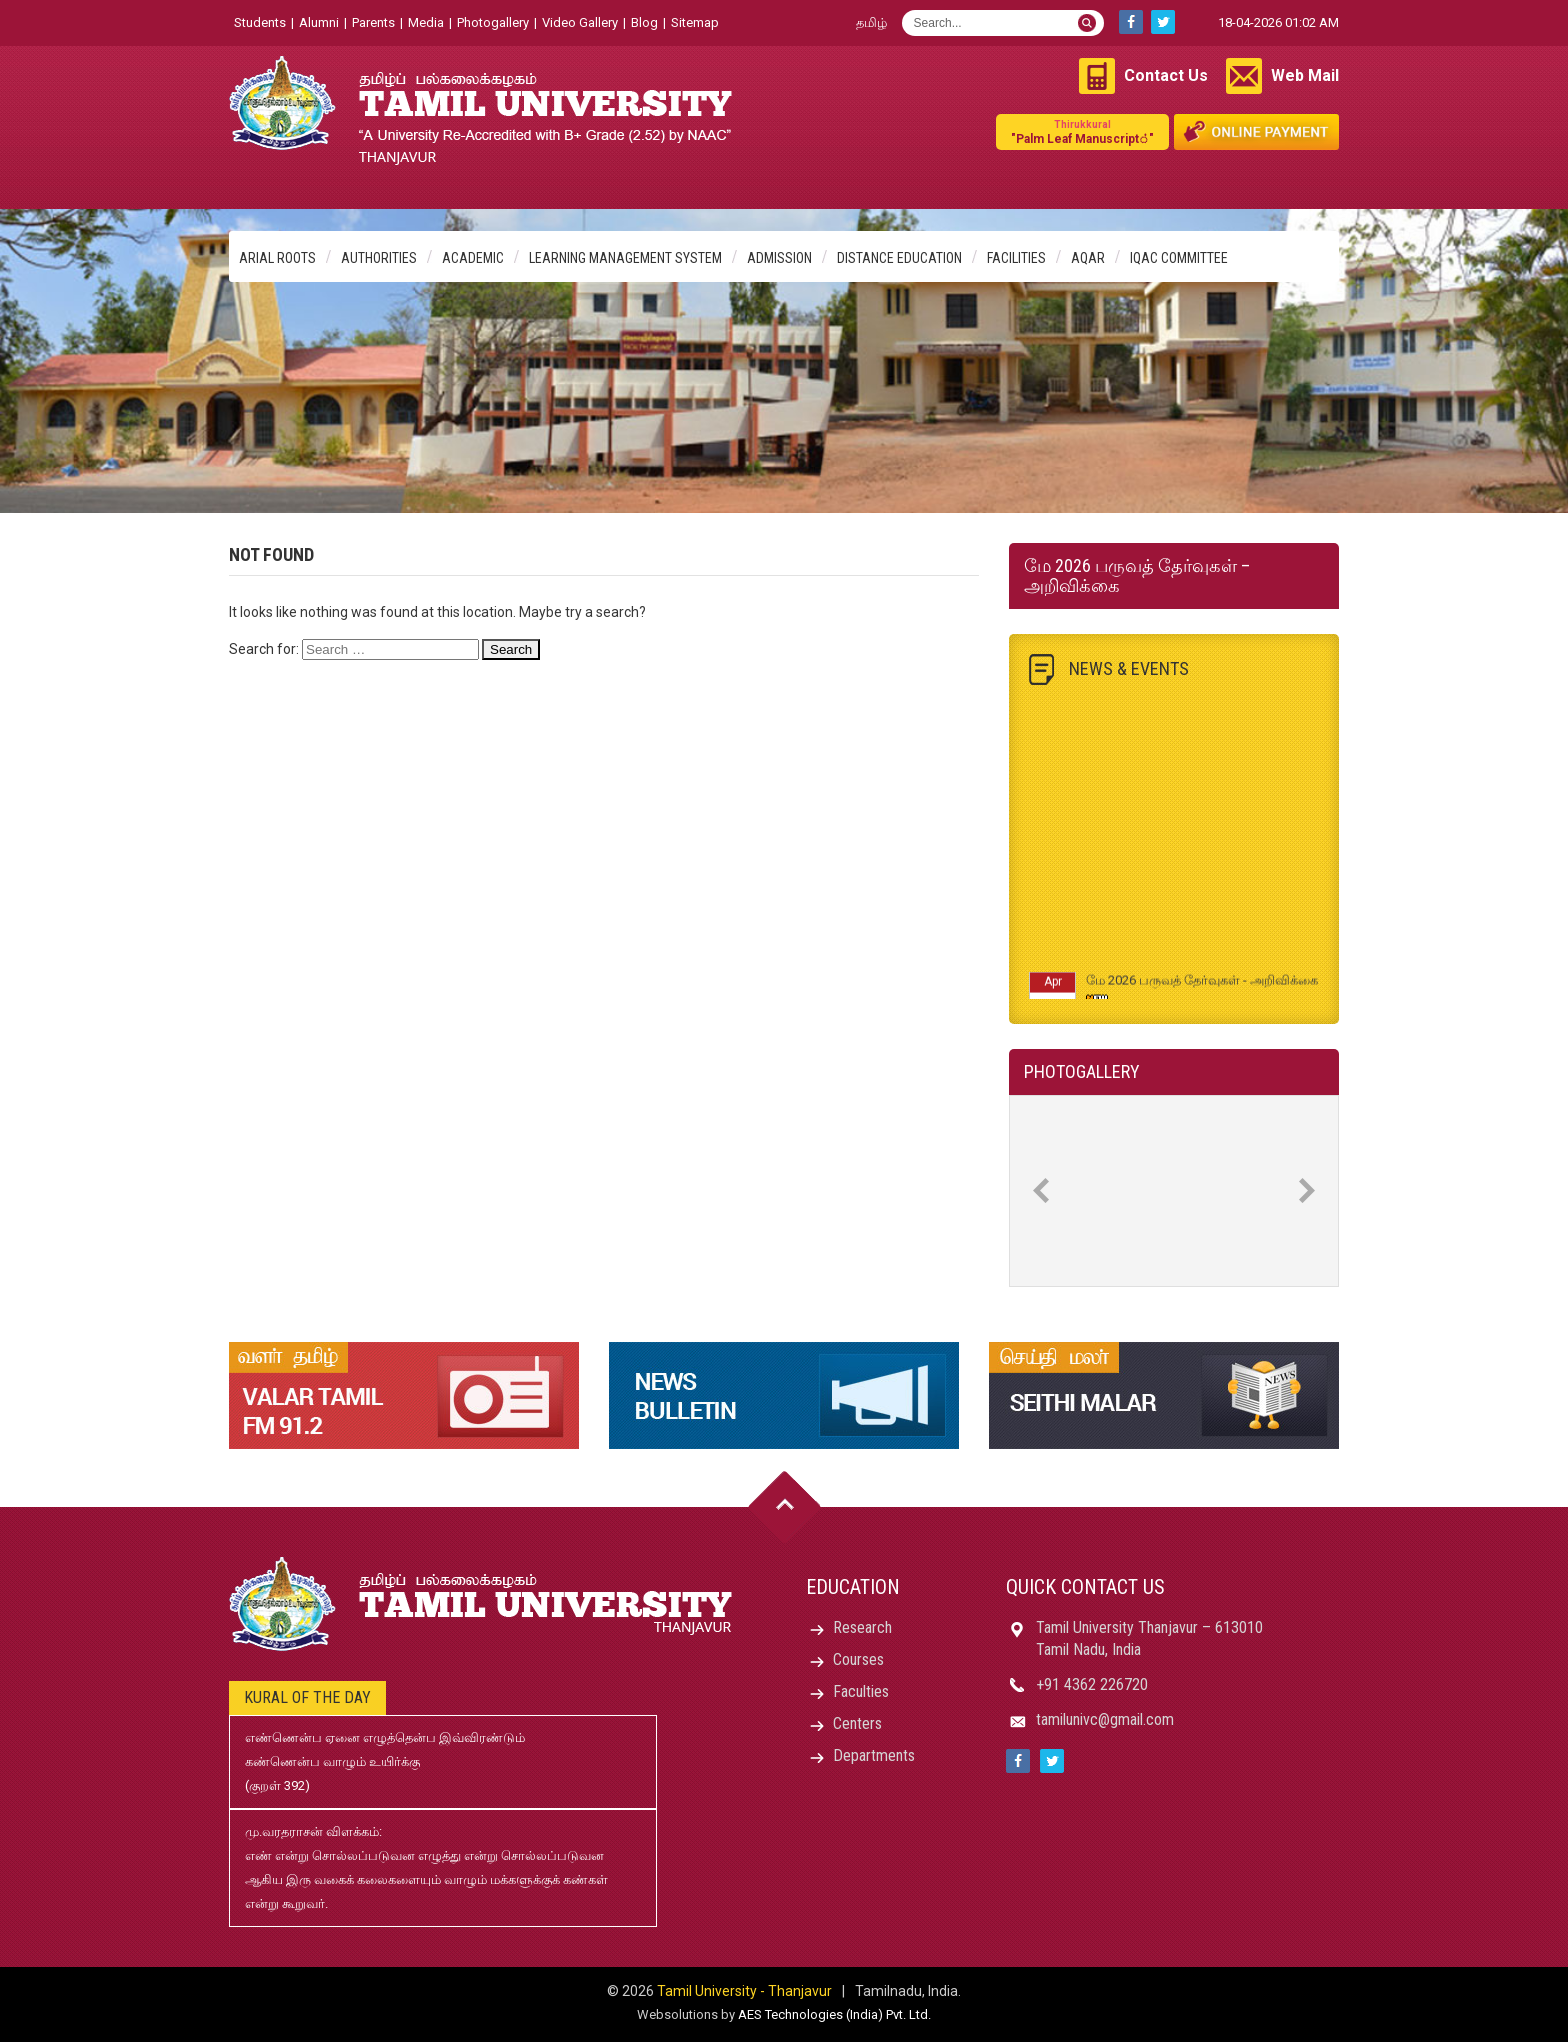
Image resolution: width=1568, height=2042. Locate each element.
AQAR (1088, 258)
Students (260, 22)
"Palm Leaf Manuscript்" (1082, 131)
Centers (857, 1723)
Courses (858, 1659)
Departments (874, 1755)
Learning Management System (625, 258)
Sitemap (695, 22)
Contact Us (1166, 75)
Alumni (319, 22)
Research (862, 1627)
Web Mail (1305, 75)
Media (426, 22)
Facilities (1016, 258)
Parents (373, 22)
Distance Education (899, 258)
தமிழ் (871, 22)
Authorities (379, 258)
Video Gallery (580, 22)
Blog (644, 22)
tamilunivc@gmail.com (1105, 1719)
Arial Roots (277, 258)
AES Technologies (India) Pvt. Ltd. (834, 2014)
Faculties (861, 1691)
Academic (473, 258)
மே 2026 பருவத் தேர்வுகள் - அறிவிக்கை (1202, 985)
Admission (779, 258)
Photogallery (493, 22)
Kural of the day (307, 1697)
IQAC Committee (1179, 258)
